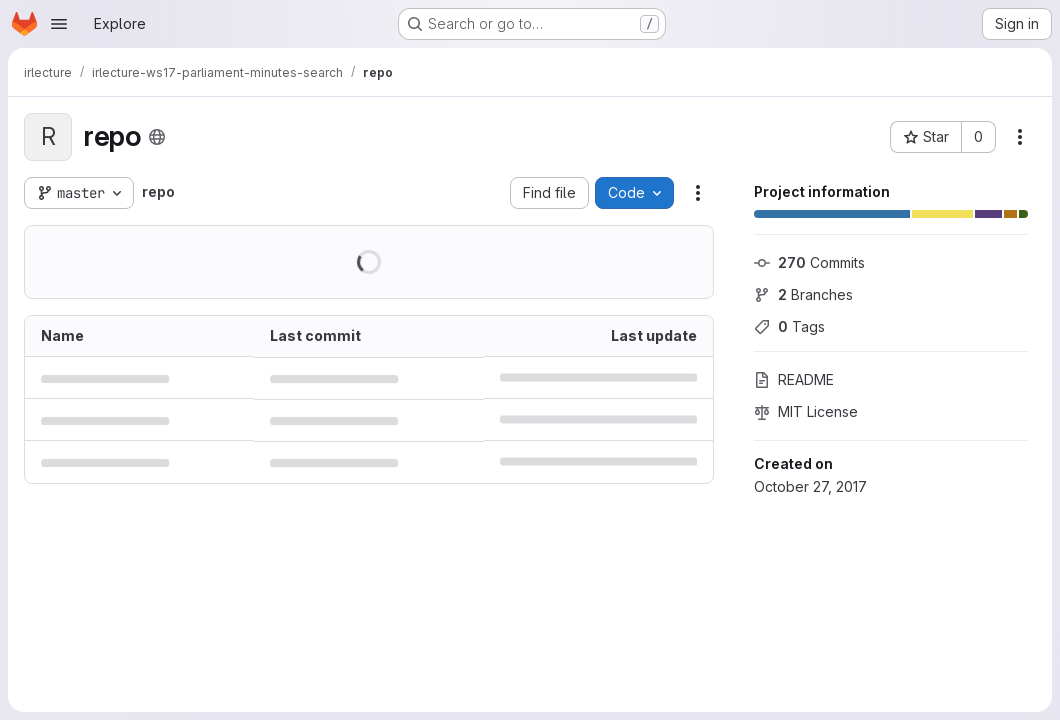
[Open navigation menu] (59, 24)
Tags (789, 326)
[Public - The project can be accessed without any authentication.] (157, 137)
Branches (803, 294)
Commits (809, 262)
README (794, 379)
